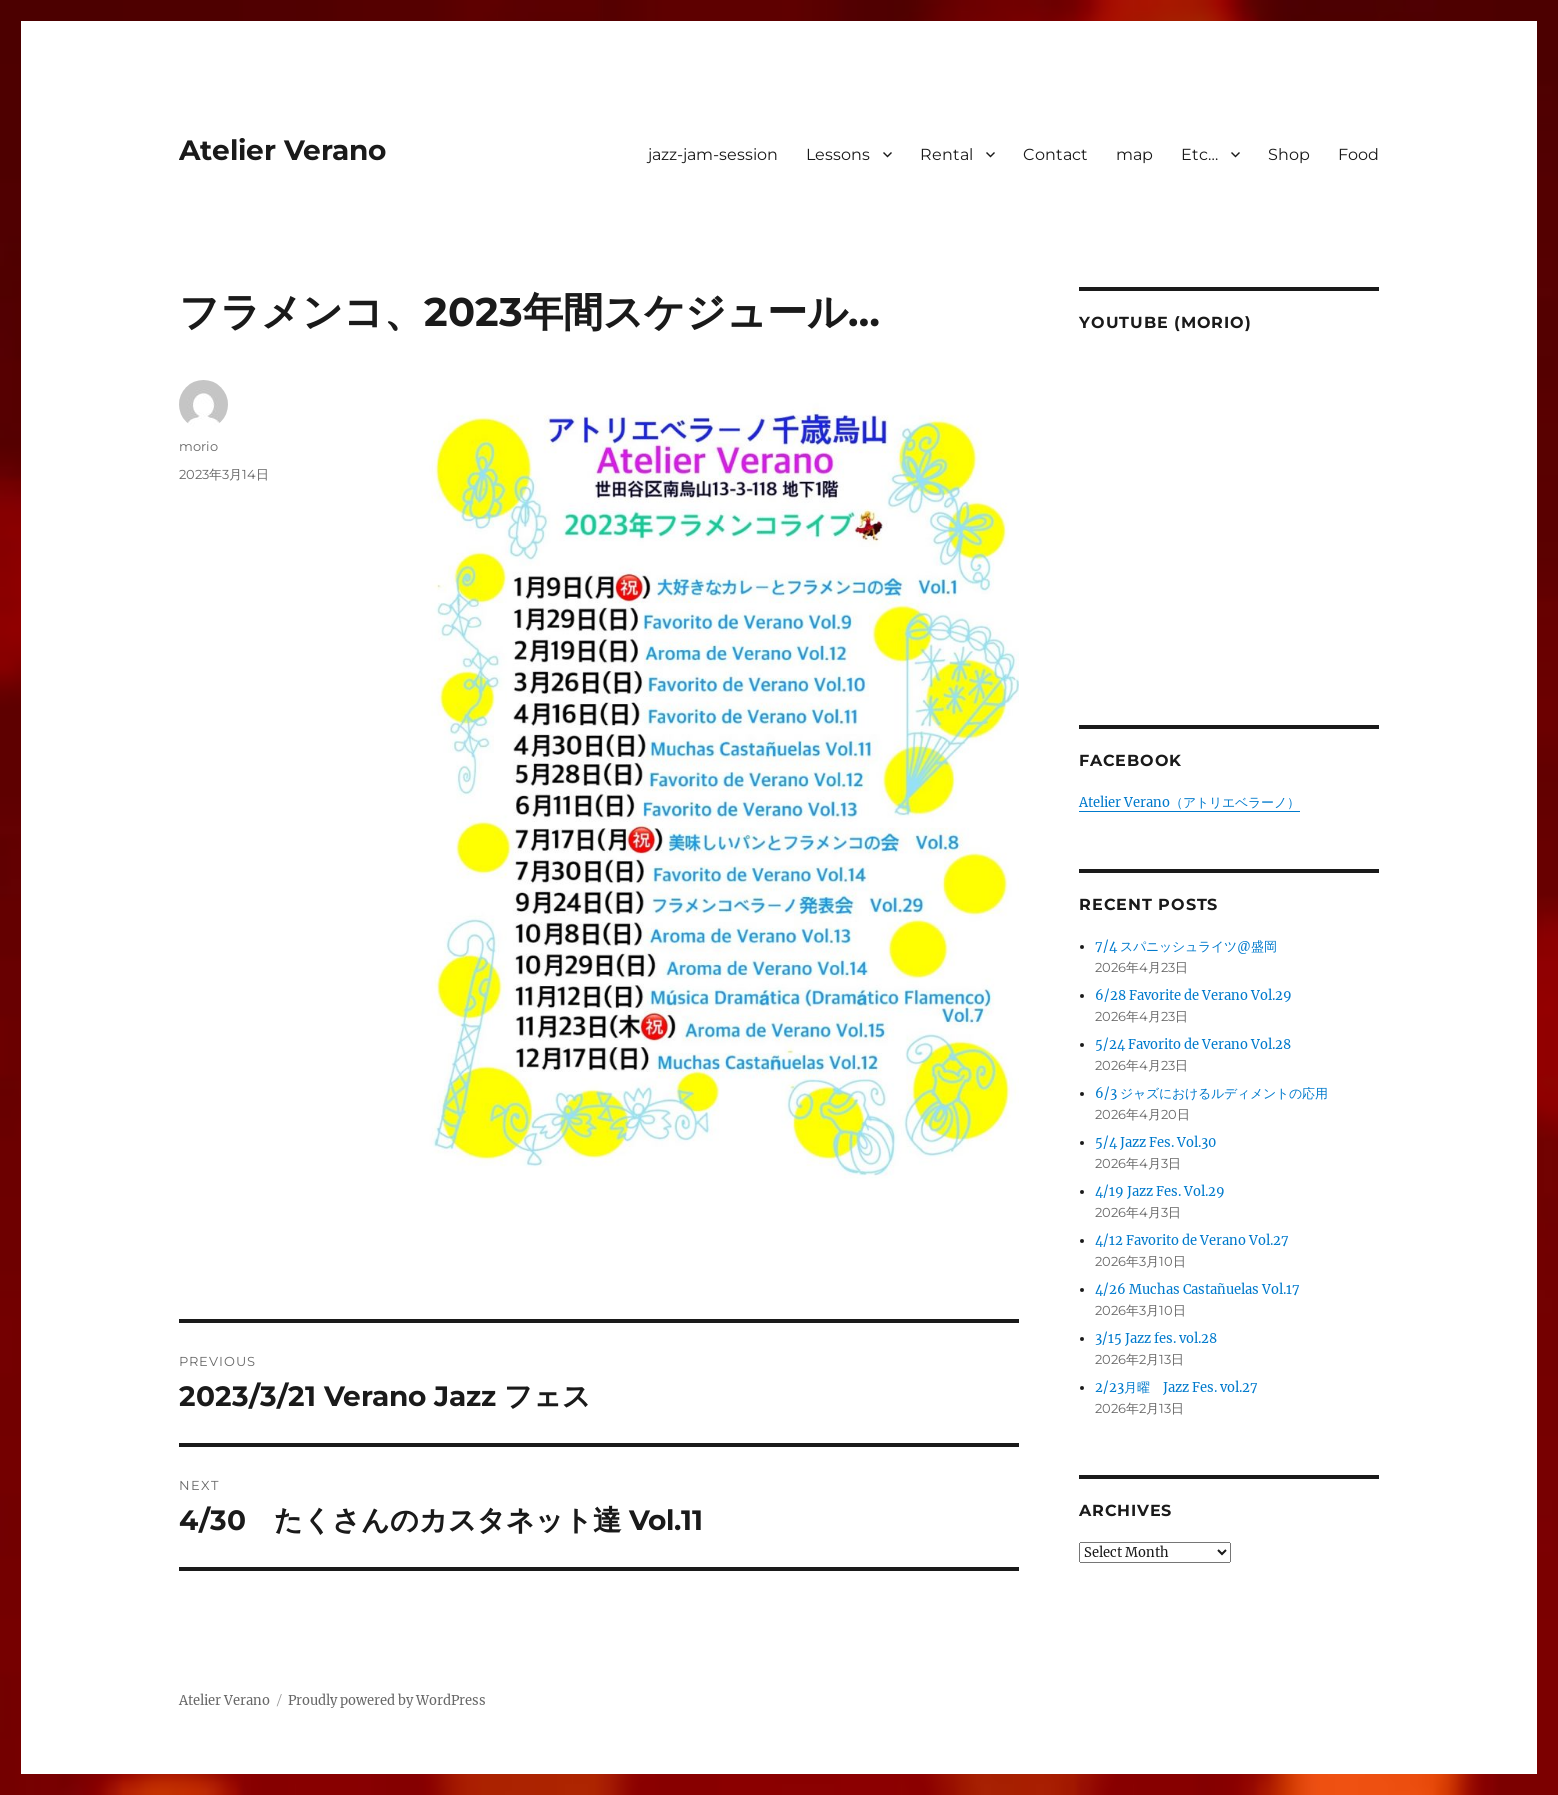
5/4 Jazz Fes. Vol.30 (1155, 1142)
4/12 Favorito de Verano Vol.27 (1192, 1240)
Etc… (1199, 154)
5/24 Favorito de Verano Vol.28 (1193, 1044)
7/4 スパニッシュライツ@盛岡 (1186, 946)
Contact (1055, 154)
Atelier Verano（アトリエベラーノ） (1189, 802)
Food (1358, 154)
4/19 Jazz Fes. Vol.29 (1160, 1191)
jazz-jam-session (713, 154)
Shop (1289, 154)
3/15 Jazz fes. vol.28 (1156, 1338)
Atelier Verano (282, 150)
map (1134, 154)
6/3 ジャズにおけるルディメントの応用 (1211, 1093)
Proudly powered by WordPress (387, 1700)
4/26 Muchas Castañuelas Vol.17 (1197, 1289)
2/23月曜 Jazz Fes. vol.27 (1176, 1387)
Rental (946, 154)
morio (198, 446)
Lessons (838, 154)
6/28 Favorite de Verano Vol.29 (1193, 995)
